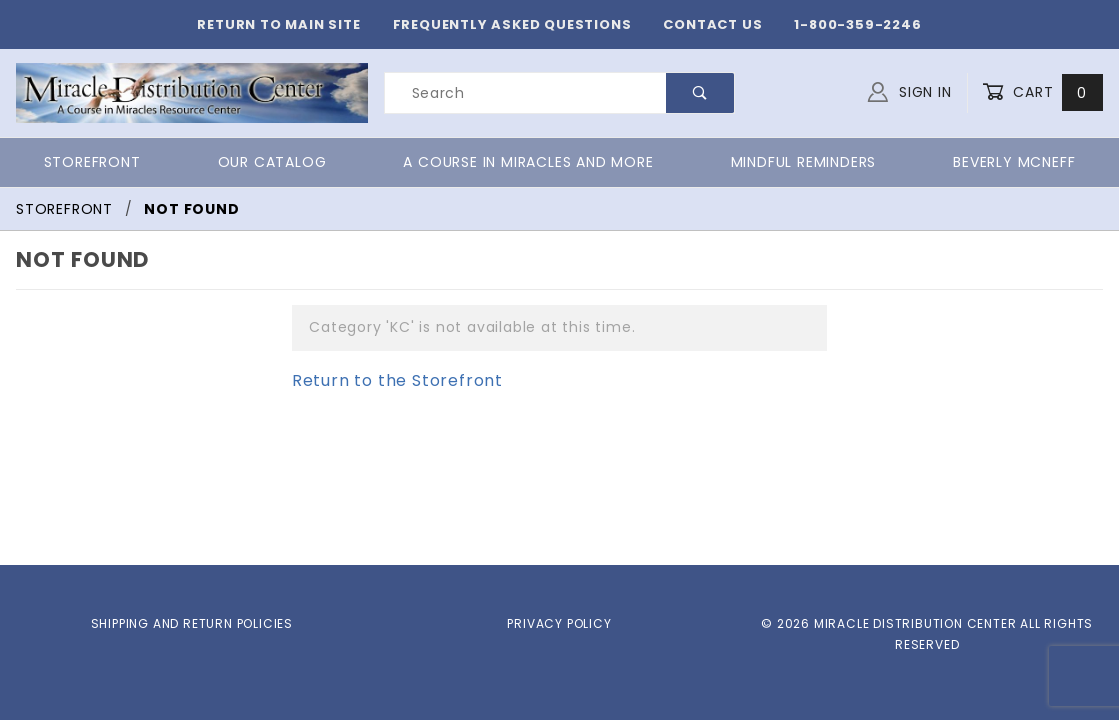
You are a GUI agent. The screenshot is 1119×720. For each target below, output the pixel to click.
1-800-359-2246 (835, 24)
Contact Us (705, 24)
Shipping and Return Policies (191, 623)
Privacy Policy (559, 623)
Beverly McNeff (1013, 162)
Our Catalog (265, 162)
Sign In (914, 90)
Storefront (91, 162)
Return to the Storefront (385, 380)
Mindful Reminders (795, 162)
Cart (1044, 92)
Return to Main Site (305, 24)
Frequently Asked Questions (521, 24)
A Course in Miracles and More (518, 162)
